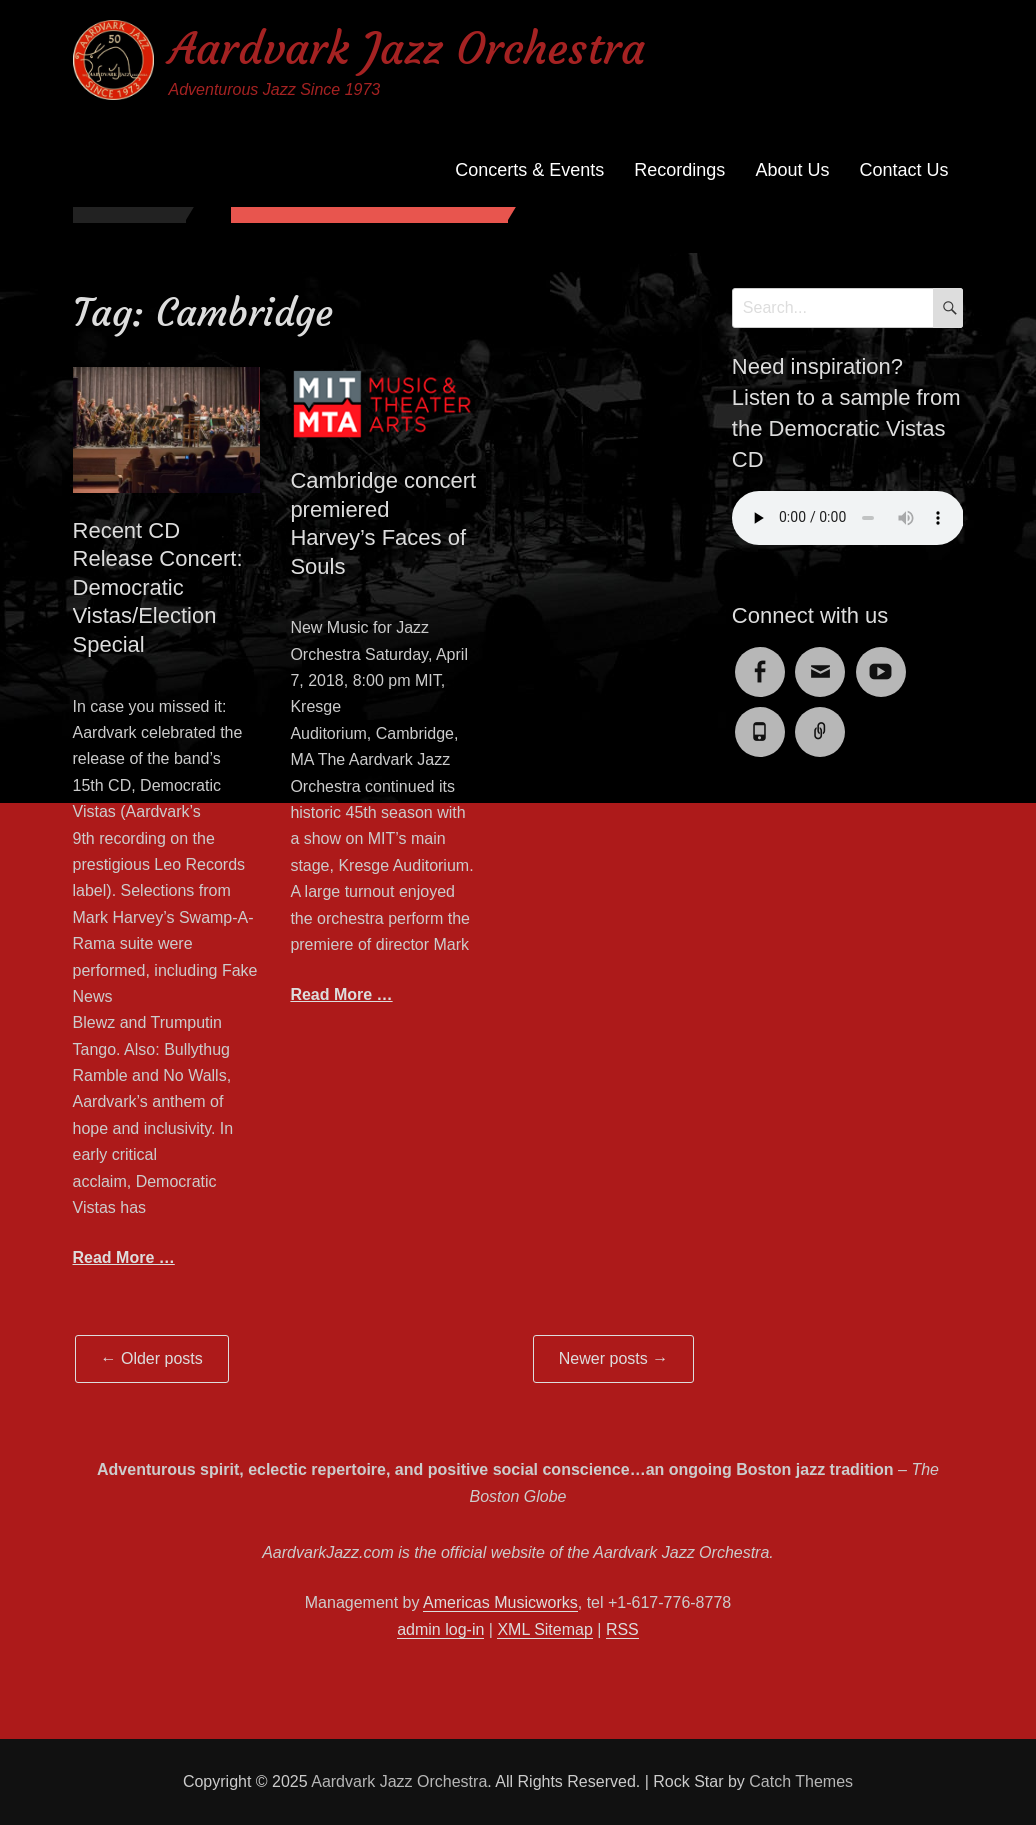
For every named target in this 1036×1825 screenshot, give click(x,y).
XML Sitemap (544, 1629)
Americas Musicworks (500, 1602)
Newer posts (613, 1358)
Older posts (152, 1358)
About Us (792, 170)
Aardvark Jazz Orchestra (407, 48)
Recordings (679, 170)
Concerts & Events (529, 170)
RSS (622, 1629)
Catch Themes (801, 1781)
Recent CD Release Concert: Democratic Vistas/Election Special (158, 587)
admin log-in (440, 1629)
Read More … (124, 1257)
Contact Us (903, 170)
